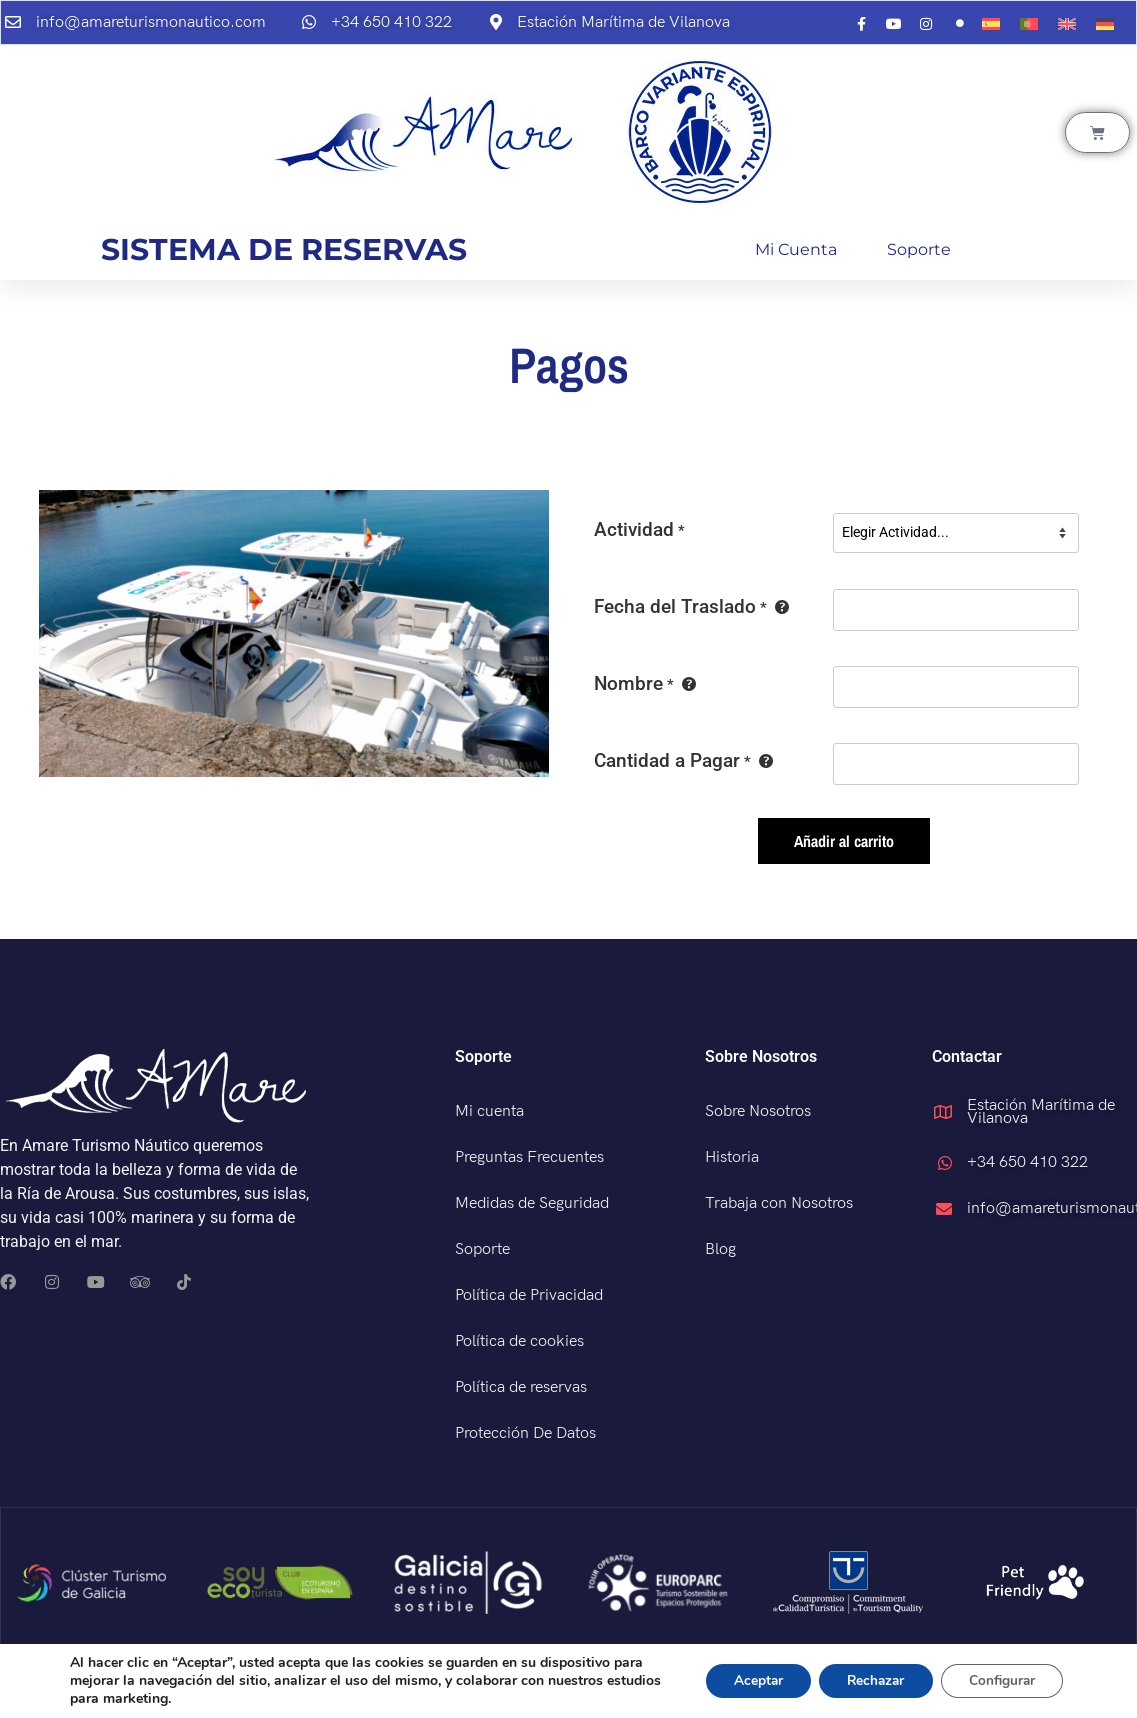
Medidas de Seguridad (532, 1203)
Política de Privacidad (529, 1295)
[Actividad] (955, 533)
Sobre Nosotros (758, 1111)
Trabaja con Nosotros (779, 1203)
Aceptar (744, 1680)
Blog (720, 1249)
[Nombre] (956, 687)
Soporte (919, 249)
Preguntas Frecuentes (529, 1157)
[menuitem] (991, 24)
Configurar (999, 1680)
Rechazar (867, 1680)
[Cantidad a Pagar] (956, 764)
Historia (732, 1157)
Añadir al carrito (844, 841)
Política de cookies (519, 1341)
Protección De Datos (525, 1433)
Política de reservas (521, 1387)
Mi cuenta (796, 249)
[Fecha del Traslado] (956, 610)
